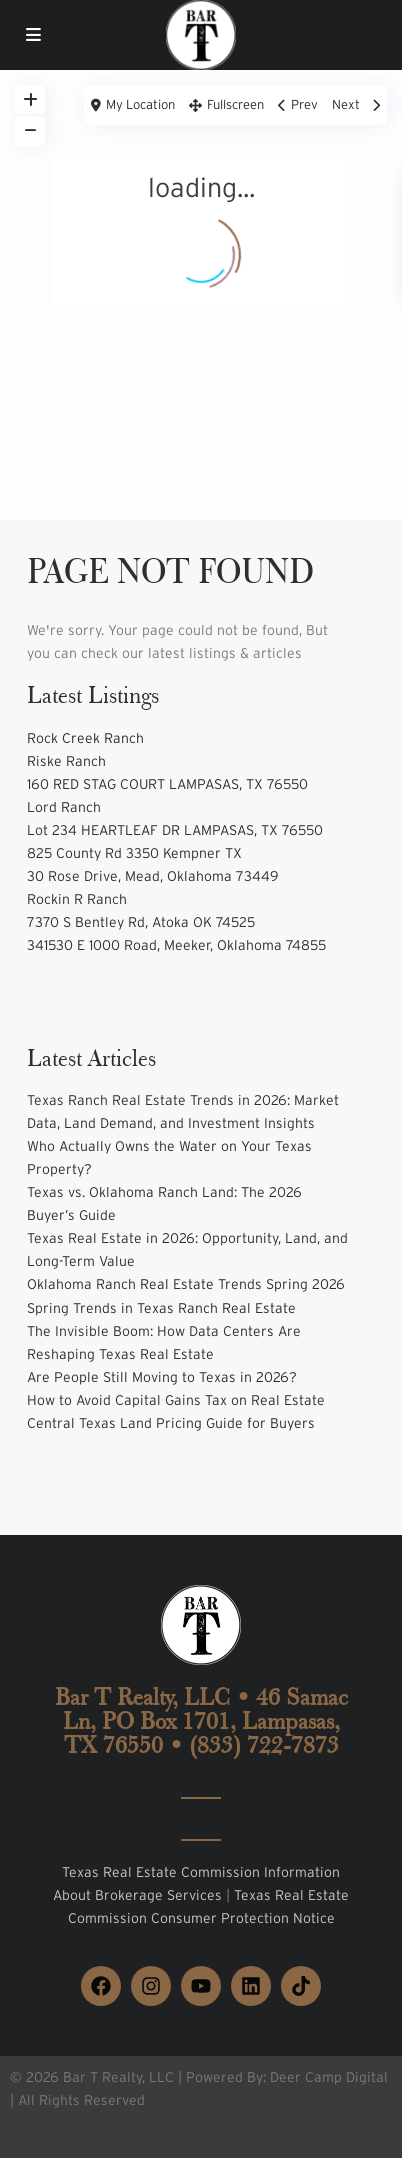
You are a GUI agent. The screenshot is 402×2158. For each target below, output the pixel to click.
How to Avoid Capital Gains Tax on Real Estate (176, 1400)
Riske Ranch (66, 761)
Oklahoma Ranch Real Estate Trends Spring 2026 (186, 1284)
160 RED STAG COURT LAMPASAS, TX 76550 (167, 784)
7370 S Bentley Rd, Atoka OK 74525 (141, 922)
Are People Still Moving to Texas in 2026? (162, 1377)
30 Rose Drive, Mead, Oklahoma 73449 (153, 876)
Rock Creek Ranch (85, 738)
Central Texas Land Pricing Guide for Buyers (171, 1423)
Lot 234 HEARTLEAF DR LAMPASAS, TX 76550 (175, 830)
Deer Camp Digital (329, 2077)
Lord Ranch (64, 807)
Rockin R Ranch (77, 899)
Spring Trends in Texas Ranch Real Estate (161, 1308)
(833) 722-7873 (264, 1745)
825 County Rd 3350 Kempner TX (134, 853)
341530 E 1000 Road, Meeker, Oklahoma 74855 (176, 945)
